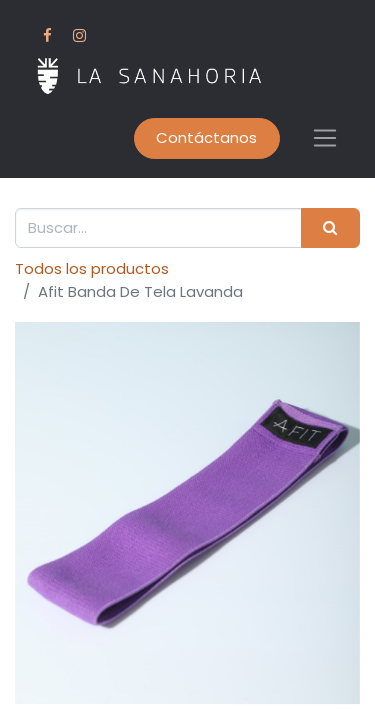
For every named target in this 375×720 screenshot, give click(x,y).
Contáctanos (206, 137)
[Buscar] (330, 228)
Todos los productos (92, 268)
